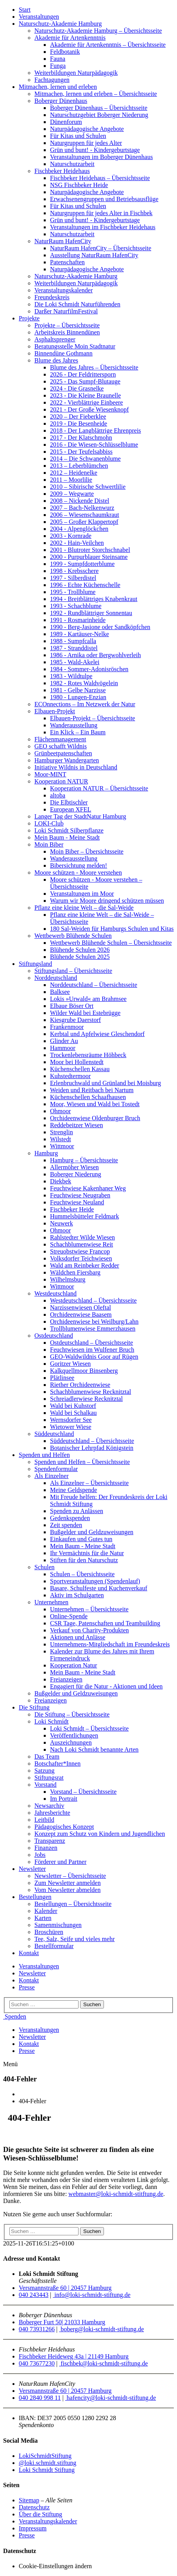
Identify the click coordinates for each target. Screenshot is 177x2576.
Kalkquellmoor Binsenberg (84, 1370)
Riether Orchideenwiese (80, 1384)
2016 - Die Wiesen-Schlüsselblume (94, 444)
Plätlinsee (62, 1377)
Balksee (60, 991)
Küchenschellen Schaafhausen (88, 1097)
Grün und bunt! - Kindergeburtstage (95, 150)
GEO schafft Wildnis (60, 746)
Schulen (44, 1567)
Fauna (57, 58)
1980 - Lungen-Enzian (78, 697)
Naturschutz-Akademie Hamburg (60, 23)
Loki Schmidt (51, 1721)
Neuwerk (61, 1223)
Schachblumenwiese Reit (81, 1244)
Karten (43, 1918)
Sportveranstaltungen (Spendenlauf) (95, 1581)
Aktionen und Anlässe (77, 1637)
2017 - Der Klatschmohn (81, 437)
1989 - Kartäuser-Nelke (79, 634)
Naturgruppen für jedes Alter (86, 143)
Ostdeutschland (53, 1335)
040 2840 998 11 (40, 2397)
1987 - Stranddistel (74, 648)
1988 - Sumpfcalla (73, 641)
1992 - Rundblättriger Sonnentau (91, 613)
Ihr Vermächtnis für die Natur (87, 1553)
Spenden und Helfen (44, 1455)
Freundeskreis (52, 297)
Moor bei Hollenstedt (77, 1062)
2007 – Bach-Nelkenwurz (82, 507)
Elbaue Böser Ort (71, 1005)
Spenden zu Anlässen (76, 1511)
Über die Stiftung (40, 2514)
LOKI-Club (49, 823)
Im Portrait (63, 1798)
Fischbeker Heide (72, 1209)
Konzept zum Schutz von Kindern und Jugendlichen (99, 1833)
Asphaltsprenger (54, 339)
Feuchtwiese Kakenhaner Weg (88, 1188)
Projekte (29, 318)
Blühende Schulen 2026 (80, 949)
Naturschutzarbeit (72, 164)
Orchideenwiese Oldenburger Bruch (95, 1118)
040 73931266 (37, 2329)
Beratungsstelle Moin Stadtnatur (74, 346)
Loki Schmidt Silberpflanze (69, 830)
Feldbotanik (65, 51)
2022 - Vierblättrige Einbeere (86, 402)
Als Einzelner (51, 1476)
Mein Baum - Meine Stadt (67, 837)
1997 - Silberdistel (73, 578)
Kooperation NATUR (61, 781)
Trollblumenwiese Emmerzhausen (92, 1328)
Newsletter (32, 1868)
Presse (27, 1987)
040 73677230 (37, 2363)
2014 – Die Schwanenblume (85, 458)
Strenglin (61, 1132)
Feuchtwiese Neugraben (80, 1195)
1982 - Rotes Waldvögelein (84, 683)
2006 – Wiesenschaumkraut (84, 514)
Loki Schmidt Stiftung (47, 2469)
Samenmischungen (58, 1925)
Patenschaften (67, 262)
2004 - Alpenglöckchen (79, 528)
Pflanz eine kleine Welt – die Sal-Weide (84, 907)
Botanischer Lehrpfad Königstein (91, 1447)
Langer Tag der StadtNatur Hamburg (80, 816)
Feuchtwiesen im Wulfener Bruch (92, 1349)
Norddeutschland (55, 977)
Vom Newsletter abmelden (67, 1889)
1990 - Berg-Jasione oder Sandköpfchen (100, 627)
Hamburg (46, 1153)
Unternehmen (51, 1602)
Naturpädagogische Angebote (87, 129)
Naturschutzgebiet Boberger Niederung (99, 114)
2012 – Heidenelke (73, 472)
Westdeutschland (55, 1293)
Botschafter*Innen (57, 1763)
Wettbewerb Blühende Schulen (73, 935)
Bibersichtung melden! (78, 865)
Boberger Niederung (75, 1174)
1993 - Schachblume (76, 606)
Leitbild (44, 1819)
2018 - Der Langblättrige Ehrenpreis (95, 430)
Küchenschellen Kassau (79, 1069)
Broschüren (48, 1932)
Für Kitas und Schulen (78, 136)
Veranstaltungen (39, 16)
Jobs (39, 1854)
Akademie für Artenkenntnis (69, 37)
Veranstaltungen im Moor (82, 893)
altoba (57, 795)
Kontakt (29, 1953)
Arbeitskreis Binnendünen (67, 332)
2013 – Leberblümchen (79, 465)
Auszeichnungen (71, 1742)
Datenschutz (34, 2507)
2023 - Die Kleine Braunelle (85, 395)
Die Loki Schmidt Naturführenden (77, 304)
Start (24, 9)
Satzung (44, 1770)
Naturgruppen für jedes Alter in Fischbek (101, 213)
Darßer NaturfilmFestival (66, 311)
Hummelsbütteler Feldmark (84, 1216)
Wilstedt (60, 1139)
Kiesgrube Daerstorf (75, 1020)
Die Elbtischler (69, 802)
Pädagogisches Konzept (64, 1826)
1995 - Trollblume (72, 592)
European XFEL (70, 809)
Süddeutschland (54, 1433)
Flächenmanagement (60, 739)
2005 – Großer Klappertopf (84, 521)
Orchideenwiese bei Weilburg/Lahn (94, 1321)
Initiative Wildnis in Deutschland (75, 767)
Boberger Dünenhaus (60, 100)
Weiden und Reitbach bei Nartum (92, 1090)
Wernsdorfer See (71, 1419)
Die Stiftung (34, 1707)
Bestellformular (53, 1946)
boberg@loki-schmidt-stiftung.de (101, 2329)
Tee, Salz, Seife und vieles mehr (74, 1939)
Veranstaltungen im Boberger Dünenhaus (101, 157)
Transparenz (49, 1840)
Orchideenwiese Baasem (81, 1314)
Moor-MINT (50, 774)
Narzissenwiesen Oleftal (80, 1307)
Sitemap (29, 2500)
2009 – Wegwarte (72, 493)
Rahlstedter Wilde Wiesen (82, 1237)
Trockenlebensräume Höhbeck (88, 1055)
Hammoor (62, 1048)
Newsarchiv (49, 1805)
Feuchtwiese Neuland (77, 1202)
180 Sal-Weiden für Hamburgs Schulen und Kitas (112, 928)
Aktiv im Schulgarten (77, 1595)
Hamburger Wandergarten (66, 760)
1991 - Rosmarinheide (77, 620)
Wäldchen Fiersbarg (75, 1272)
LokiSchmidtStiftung (45, 2455)
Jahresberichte (52, 1812)
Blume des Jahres (56, 360)
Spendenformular (56, 1469)
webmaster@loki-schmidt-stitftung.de (115, 2194)
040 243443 (33, 2294)
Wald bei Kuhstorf (73, 1405)
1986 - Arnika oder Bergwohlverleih (95, 655)
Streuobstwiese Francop (80, 1251)
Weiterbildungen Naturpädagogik (76, 72)
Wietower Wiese (70, 1426)
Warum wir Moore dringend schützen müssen (107, 900)
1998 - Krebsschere (74, 571)
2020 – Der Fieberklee (78, 416)
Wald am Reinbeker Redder (84, 1265)
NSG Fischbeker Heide (79, 185)
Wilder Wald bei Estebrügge (85, 1013)
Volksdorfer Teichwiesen (81, 1258)
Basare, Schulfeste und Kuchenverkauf (98, 1588)
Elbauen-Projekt (54, 711)
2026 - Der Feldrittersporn (83, 374)
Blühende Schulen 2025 (80, 956)
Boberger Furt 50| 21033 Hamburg (62, 2322)
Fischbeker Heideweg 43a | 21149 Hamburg (74, 2356)
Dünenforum (66, 121)
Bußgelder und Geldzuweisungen (91, 1532)
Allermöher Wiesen (74, 1167)
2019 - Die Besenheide (78, 423)
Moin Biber (48, 844)
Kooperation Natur (73, 1665)
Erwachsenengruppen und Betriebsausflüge (104, 199)
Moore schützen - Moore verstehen (78, 872)
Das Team (46, 1756)
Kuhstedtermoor (70, 1076)
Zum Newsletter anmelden (67, 1882)
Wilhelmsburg (68, 1279)
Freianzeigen (66, 1679)
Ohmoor (60, 1111)
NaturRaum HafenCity (62, 241)
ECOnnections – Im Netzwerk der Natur (84, 704)
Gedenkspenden (70, 1518)
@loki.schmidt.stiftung (47, 2462)
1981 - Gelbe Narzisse (78, 690)
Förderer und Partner (60, 1861)
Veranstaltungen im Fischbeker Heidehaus (103, 227)
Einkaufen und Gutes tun (81, 1539)
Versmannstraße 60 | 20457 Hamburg (65, 2287)
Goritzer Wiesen (70, 1363)
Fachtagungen (52, 79)
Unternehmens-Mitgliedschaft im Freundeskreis (110, 1644)
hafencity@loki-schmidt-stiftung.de (110, 2397)
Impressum (32, 2528)
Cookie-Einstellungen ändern (55, 2566)
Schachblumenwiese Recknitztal (90, 1391)
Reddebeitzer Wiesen (76, 1125)
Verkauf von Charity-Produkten (89, 1630)
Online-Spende (69, 1616)
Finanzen (45, 1847)
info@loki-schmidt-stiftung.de (92, 2294)
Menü (10, 2064)
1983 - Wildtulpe (71, 676)
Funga (58, 65)
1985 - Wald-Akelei (74, 662)
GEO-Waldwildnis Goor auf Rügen (94, 1356)
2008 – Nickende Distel (79, 500)
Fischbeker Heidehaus (62, 171)
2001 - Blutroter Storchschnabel (90, 549)
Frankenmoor (67, 1027)
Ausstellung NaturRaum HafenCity (94, 255)
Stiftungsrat (49, 1777)
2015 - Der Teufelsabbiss (81, 451)
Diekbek (60, 1181)
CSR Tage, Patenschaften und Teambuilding (105, 1623)
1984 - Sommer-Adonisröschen (89, 669)
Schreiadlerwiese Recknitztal (86, 1398)
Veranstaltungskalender (63, 290)
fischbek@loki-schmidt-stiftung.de (103, 2363)
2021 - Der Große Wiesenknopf (89, 409)
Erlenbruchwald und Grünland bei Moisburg (105, 1083)
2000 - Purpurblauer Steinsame (89, 556)
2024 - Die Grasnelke (77, 388)
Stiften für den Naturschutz (84, 1560)
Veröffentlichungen (74, 1735)
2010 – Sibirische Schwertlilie (87, 486)
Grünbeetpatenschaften (63, 753)
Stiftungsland (35, 963)
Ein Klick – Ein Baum (77, 732)
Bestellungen (35, 1897)
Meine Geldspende (73, 1490)
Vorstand (45, 1784)
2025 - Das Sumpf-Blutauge (85, 381)
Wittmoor (62, 1146)
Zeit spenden (66, 1525)
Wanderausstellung (73, 725)
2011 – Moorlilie (71, 479)
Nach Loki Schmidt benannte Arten (94, 1749)
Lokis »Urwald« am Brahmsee (88, 998)
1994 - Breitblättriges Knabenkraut (94, 599)
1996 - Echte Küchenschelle (85, 585)
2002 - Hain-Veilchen (77, 542)
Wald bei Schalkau (73, 1412)
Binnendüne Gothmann (63, 353)
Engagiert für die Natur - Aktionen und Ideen (106, 1686)
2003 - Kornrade (70, 535)
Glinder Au (64, 1041)
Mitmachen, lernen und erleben (58, 86)
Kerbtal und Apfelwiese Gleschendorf (97, 1034)
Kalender (45, 1911)
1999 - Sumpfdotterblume (82, 563)
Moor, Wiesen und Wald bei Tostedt (94, 1104)
